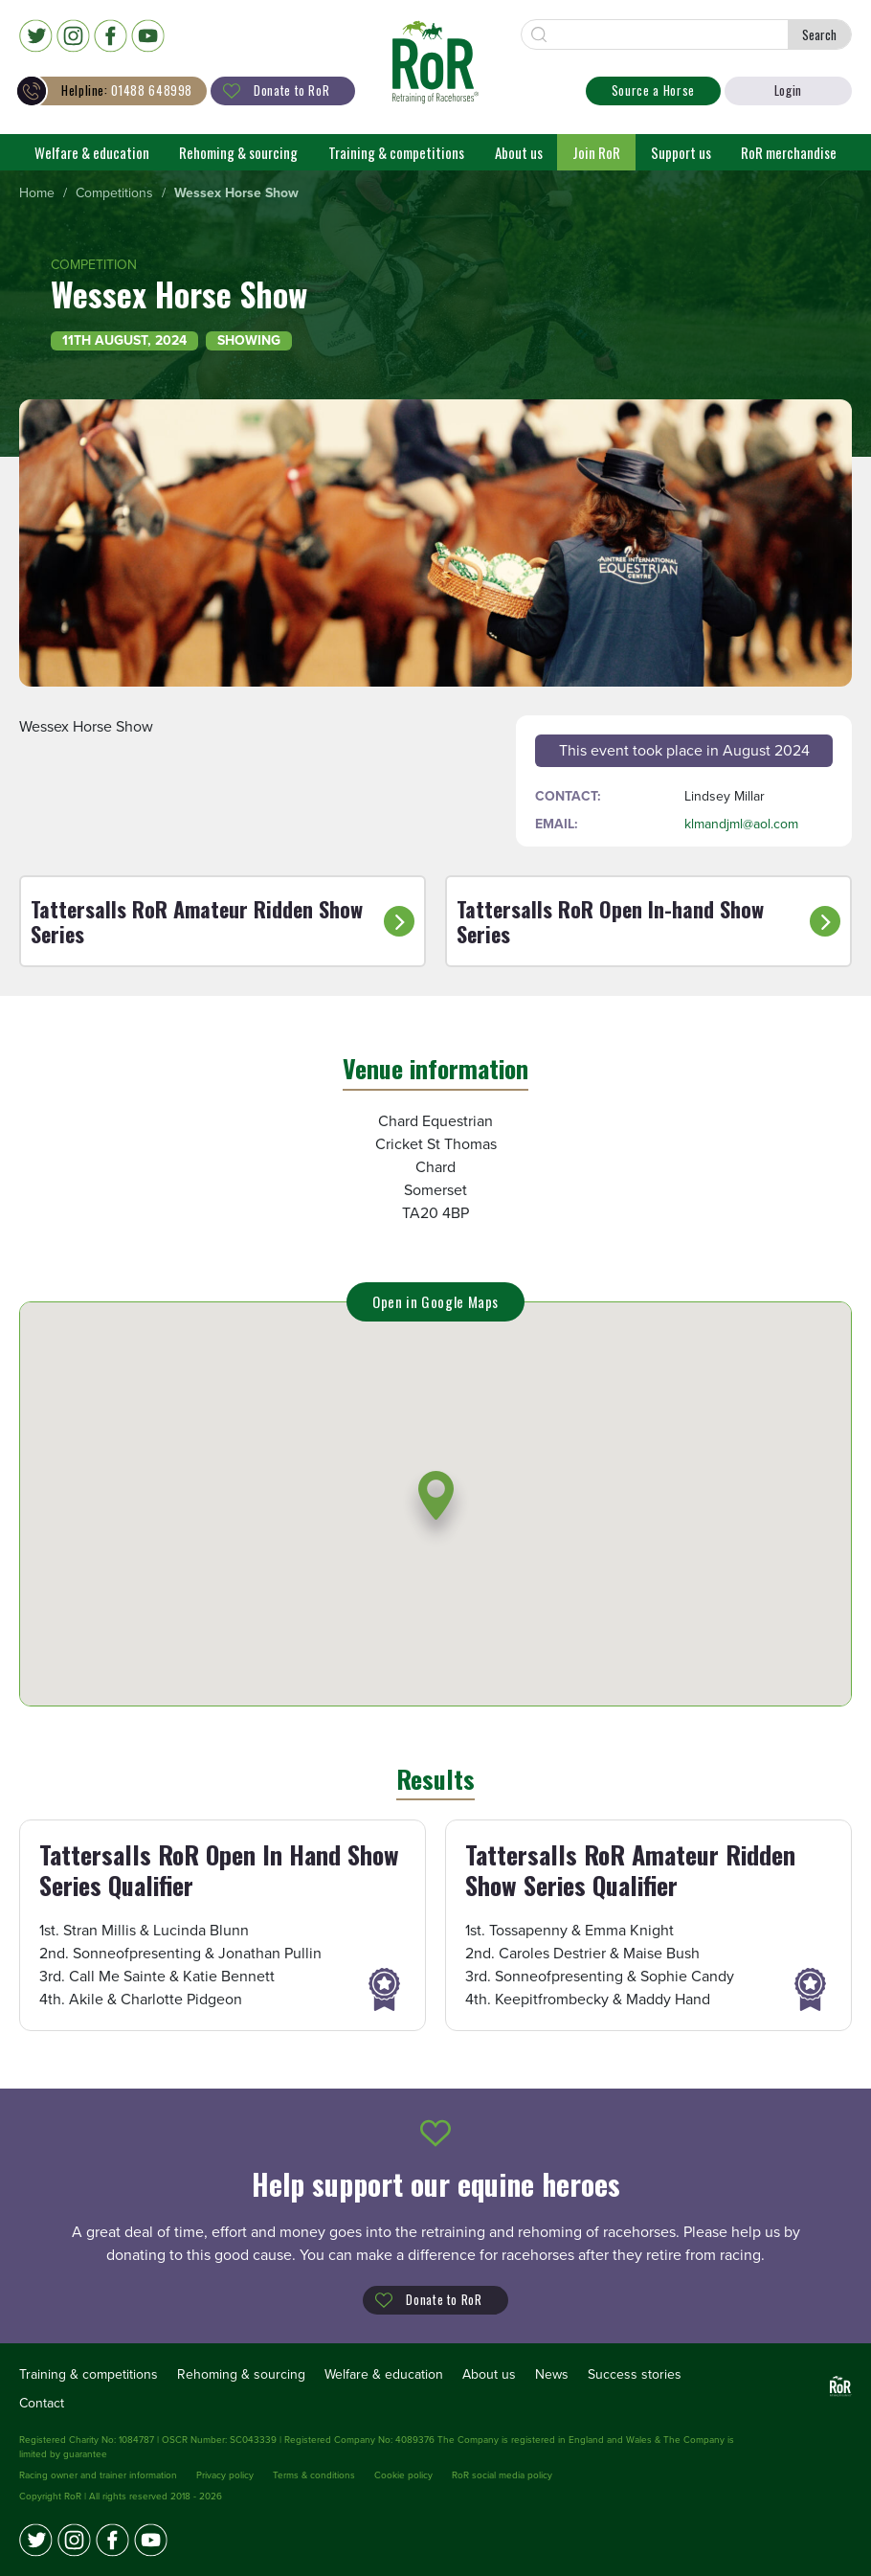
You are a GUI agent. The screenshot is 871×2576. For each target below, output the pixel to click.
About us (519, 152)
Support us (681, 152)
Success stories (634, 2374)
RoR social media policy (502, 2475)
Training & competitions (396, 152)
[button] (436, 1507)
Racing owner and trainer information (98, 2475)
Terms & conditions (314, 2475)
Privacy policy (225, 2475)
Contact (41, 2403)
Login (788, 90)
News (552, 2374)
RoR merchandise (789, 152)
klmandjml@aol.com (741, 824)
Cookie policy (403, 2475)
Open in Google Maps (435, 1301)
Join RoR (596, 152)
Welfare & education (91, 152)
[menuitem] (37, 194)
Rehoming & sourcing (238, 152)
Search (819, 34)
